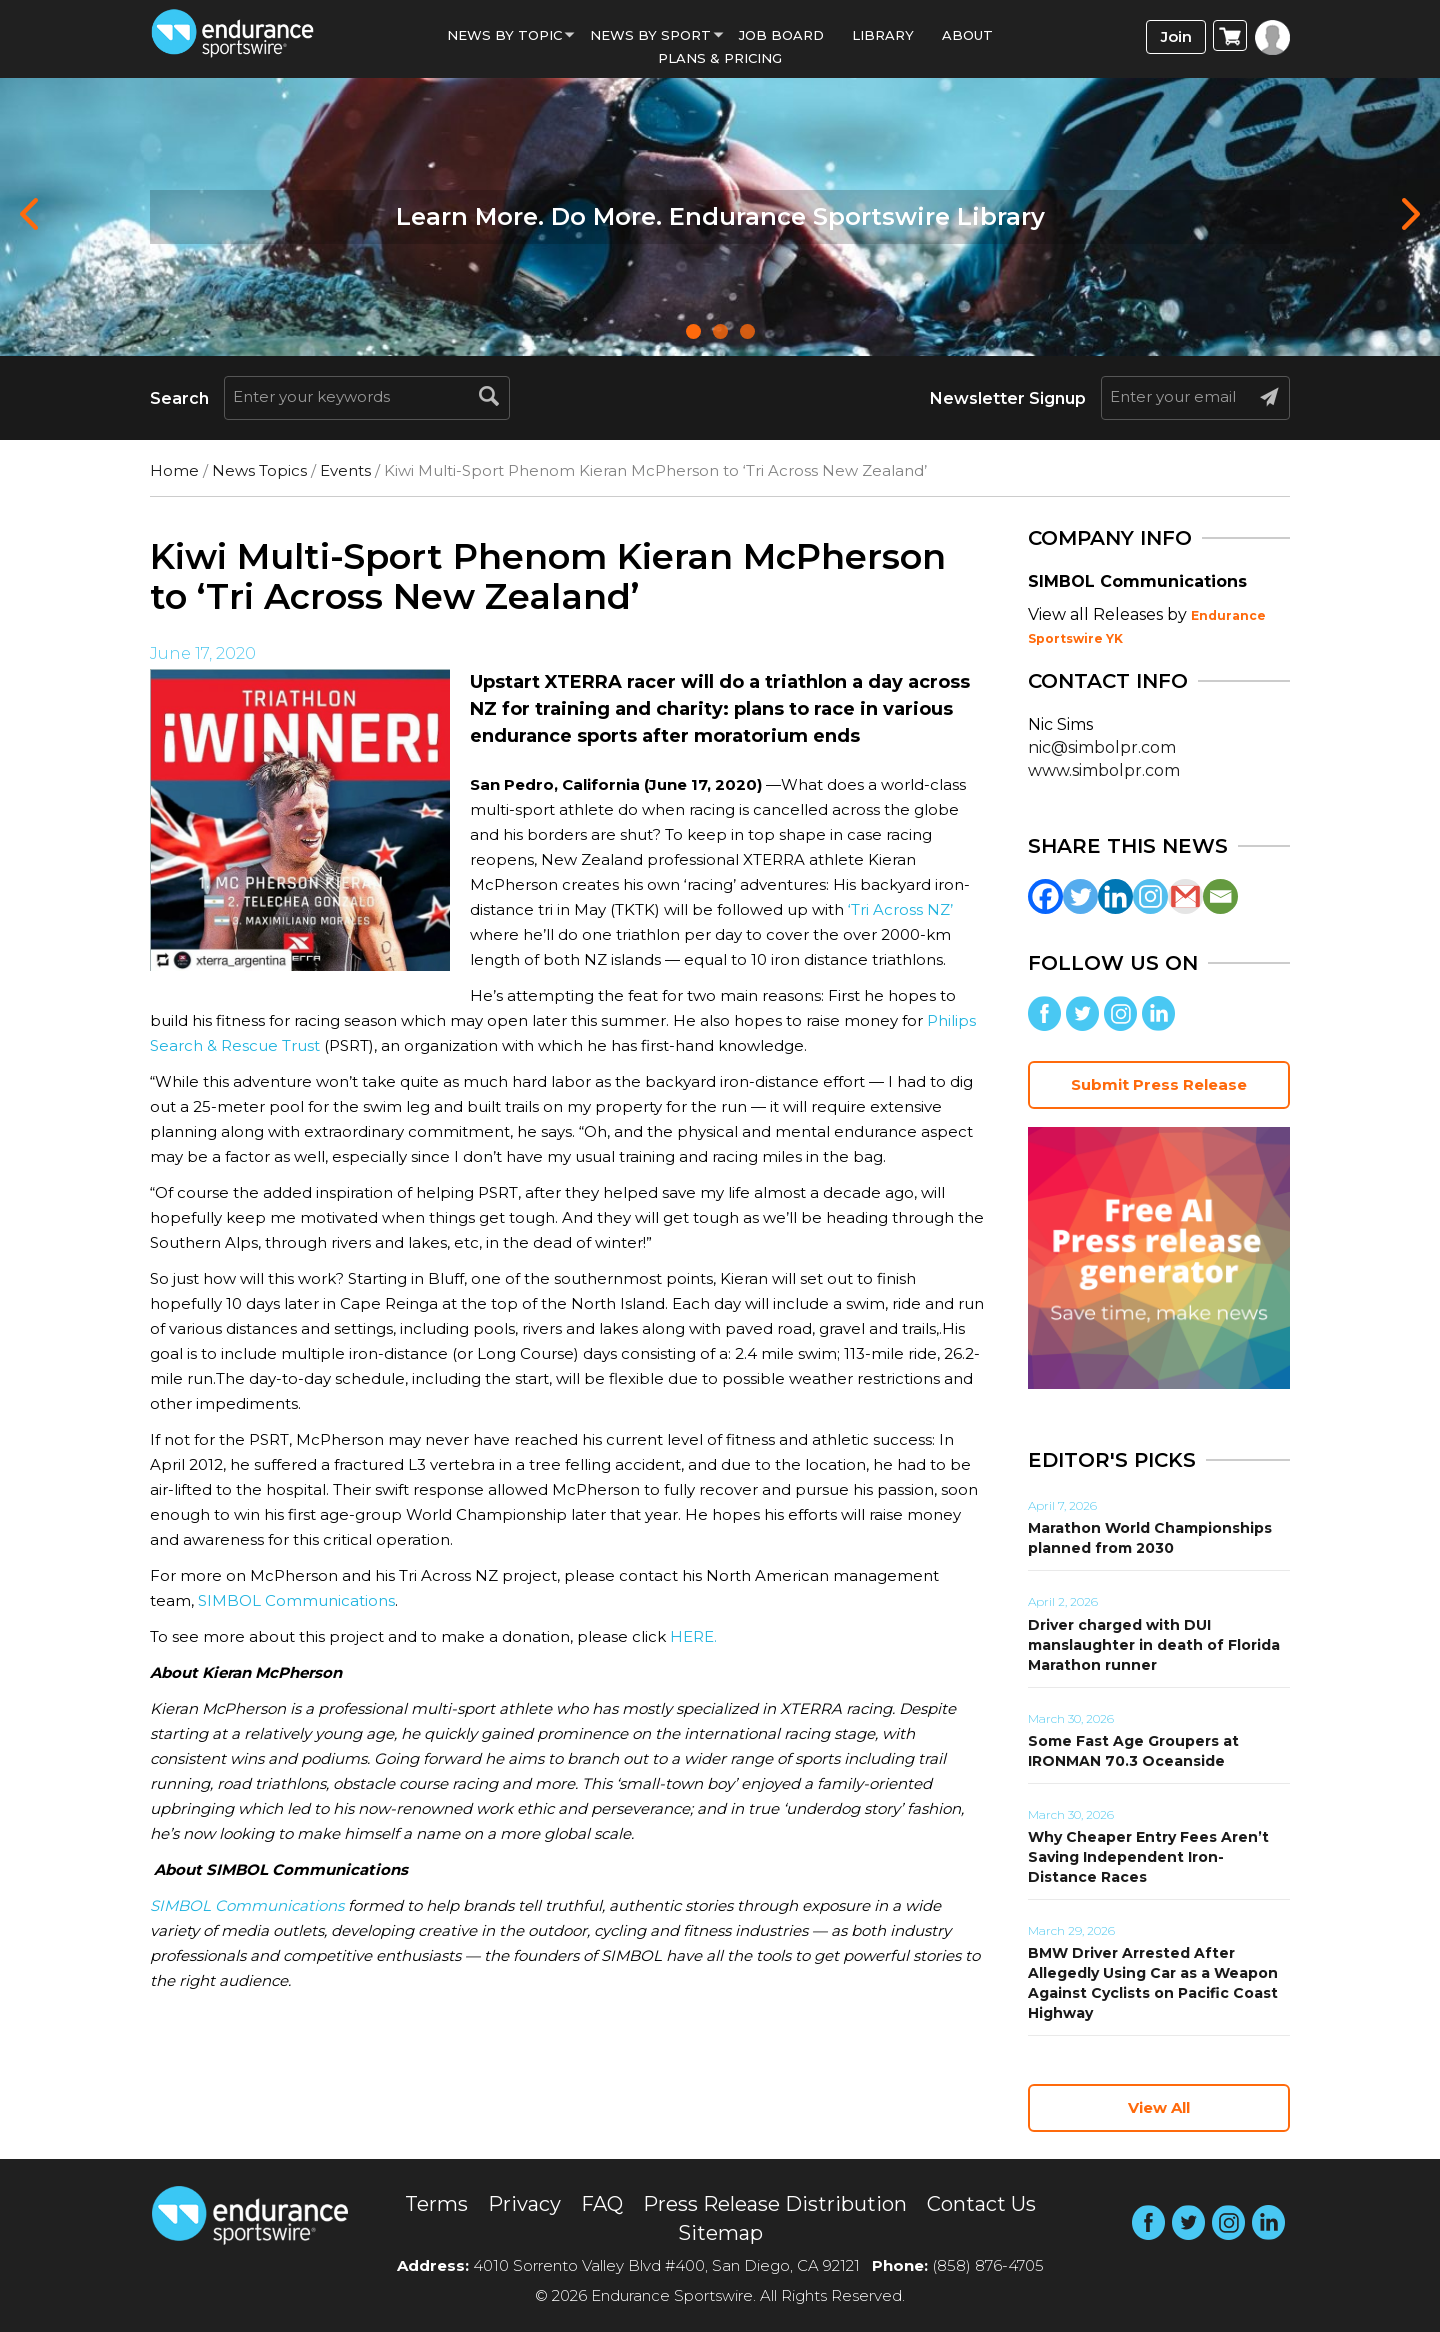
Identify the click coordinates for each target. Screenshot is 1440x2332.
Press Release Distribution (775, 2204)
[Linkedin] (1115, 896)
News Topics (259, 470)
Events (345, 470)
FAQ (602, 2204)
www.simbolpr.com (1104, 770)
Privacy (524, 2204)
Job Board (781, 35)
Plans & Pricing (720, 58)
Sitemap (720, 2233)
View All (1159, 2107)
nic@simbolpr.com (1102, 747)
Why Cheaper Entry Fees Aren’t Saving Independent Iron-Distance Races (1148, 1857)
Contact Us (981, 2204)
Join (1176, 36)
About (967, 35)
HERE (692, 1636)
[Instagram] (1150, 896)
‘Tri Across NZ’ (900, 909)
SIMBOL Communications (296, 1600)
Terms (436, 2204)
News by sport (650, 35)
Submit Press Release (1159, 1084)
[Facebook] (1045, 896)
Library (883, 35)
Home (174, 470)
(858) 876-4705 (988, 2265)
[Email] (1220, 896)
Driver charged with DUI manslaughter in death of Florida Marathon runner (1154, 1645)
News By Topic (504, 35)
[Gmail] (1185, 896)
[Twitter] (1080, 896)
